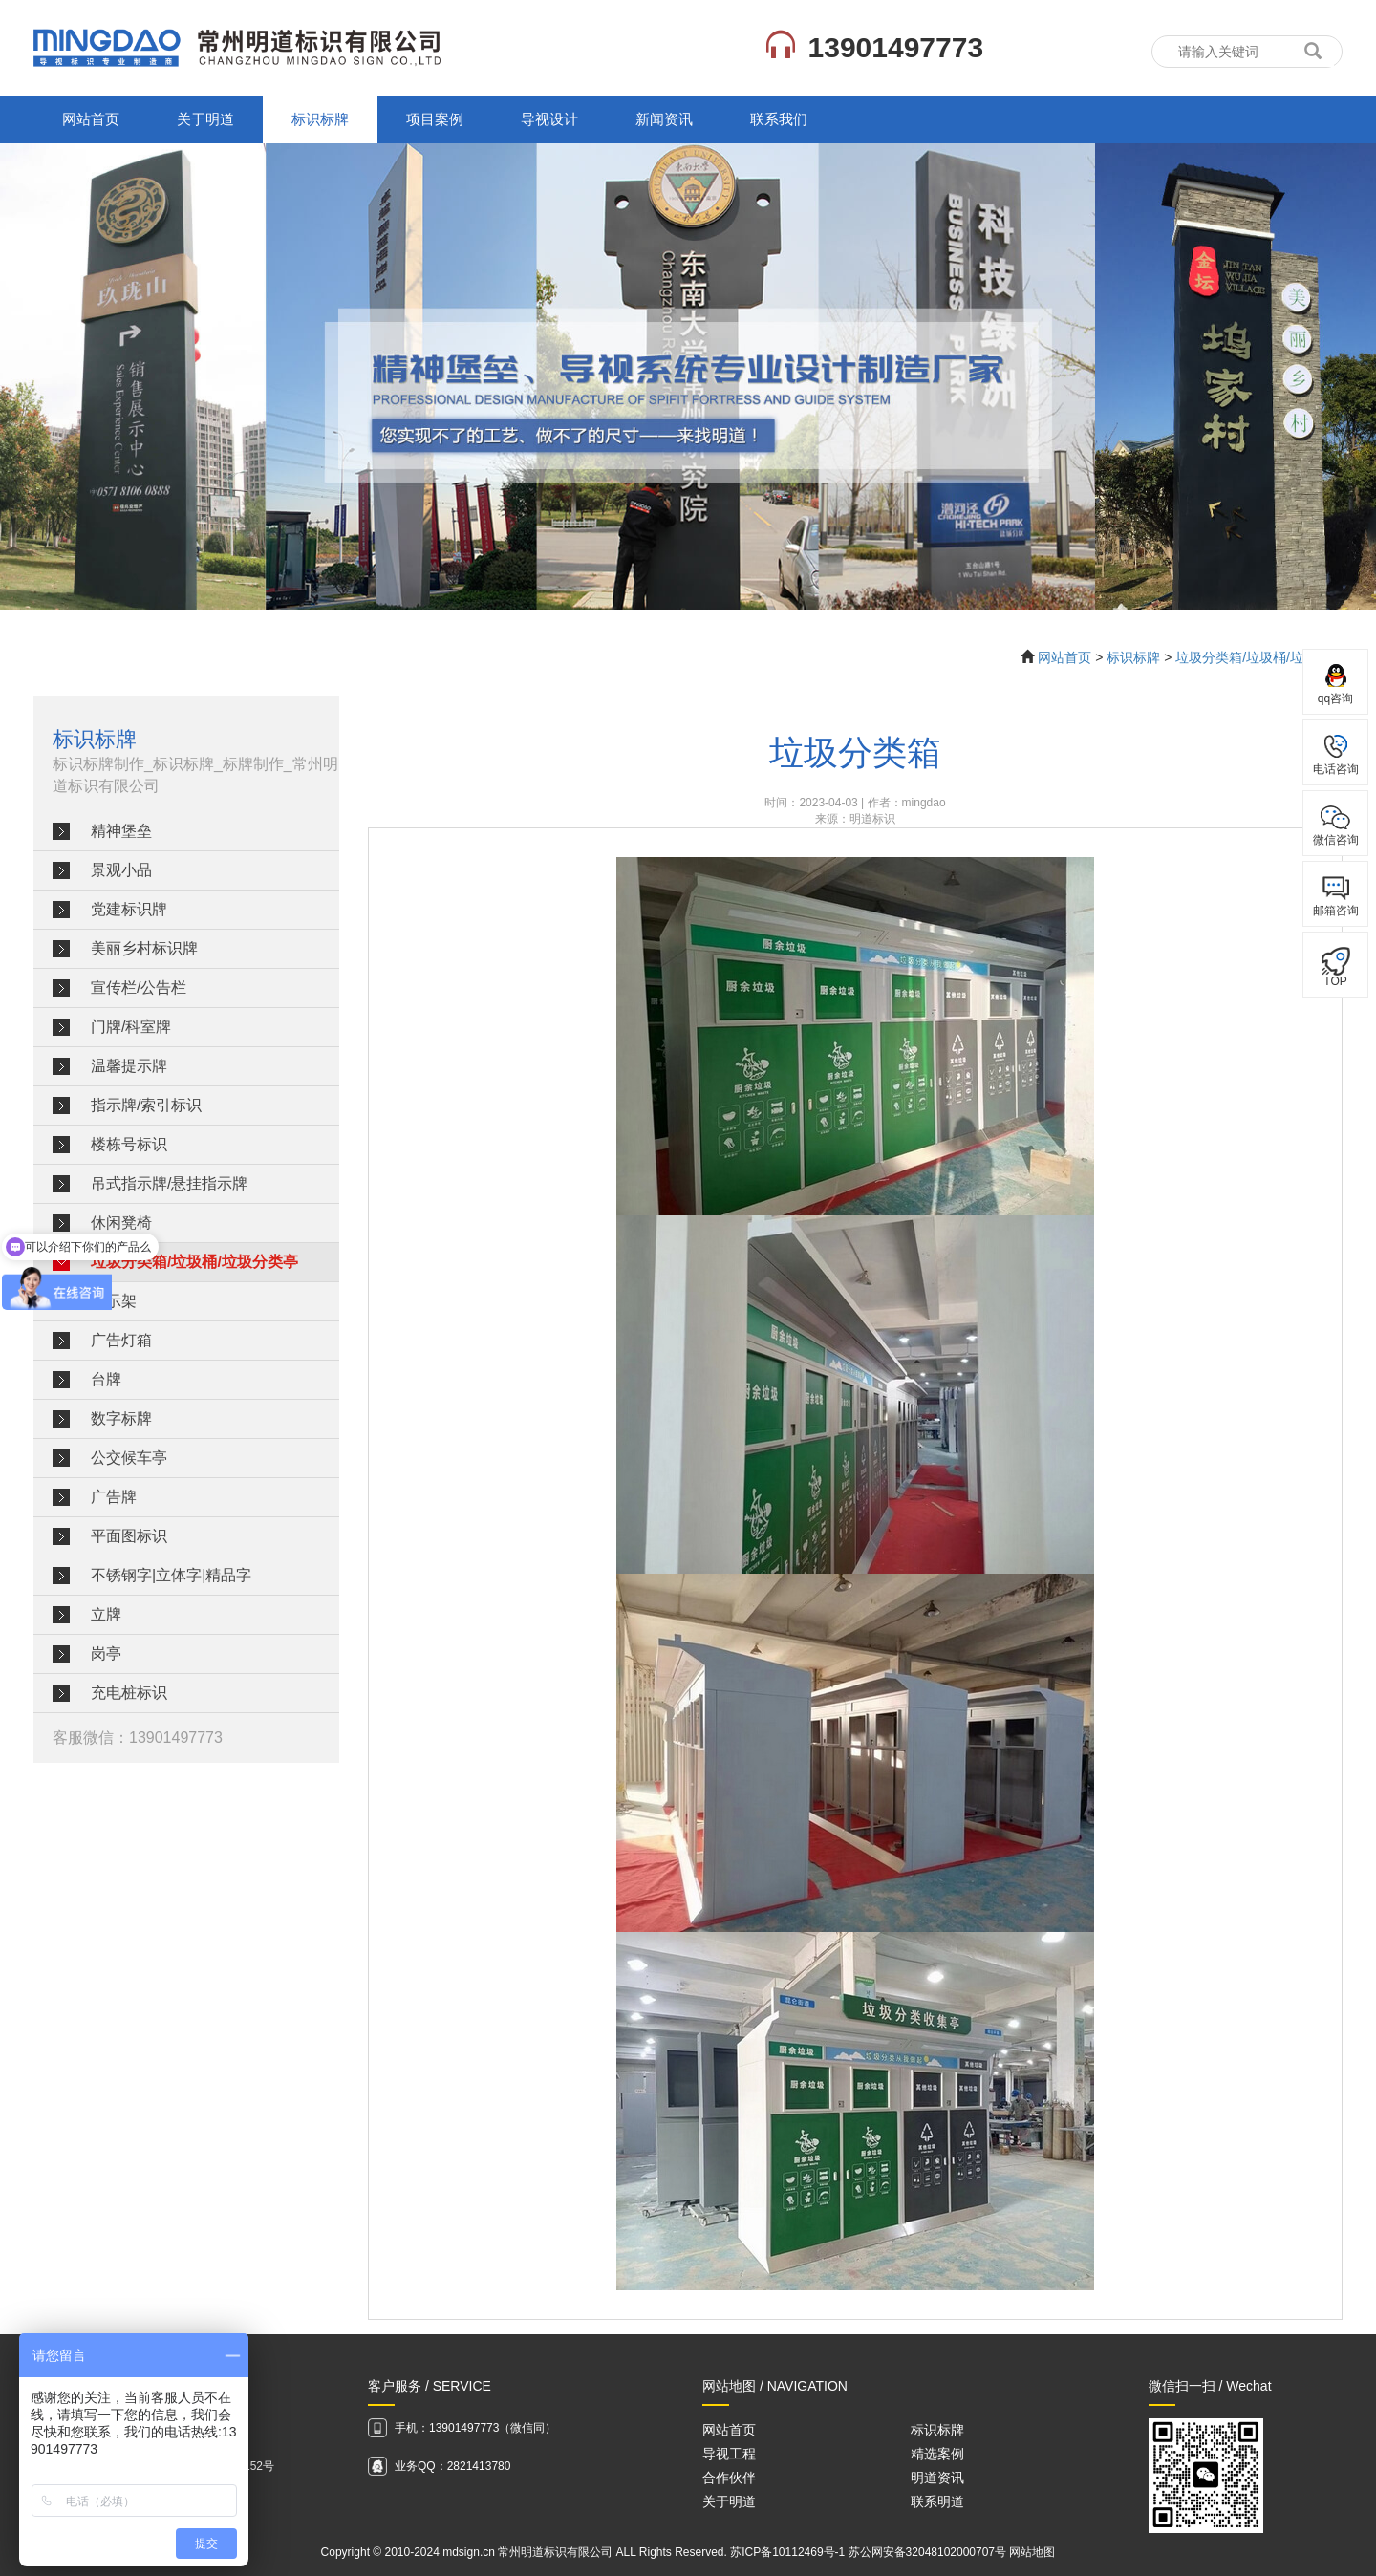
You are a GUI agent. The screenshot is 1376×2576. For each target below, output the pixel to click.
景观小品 (121, 870)
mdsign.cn (468, 2552)
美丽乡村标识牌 (144, 948)
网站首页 (90, 119)
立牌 (106, 1614)
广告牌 (114, 1497)
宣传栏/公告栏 (138, 987)
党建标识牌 (129, 909)
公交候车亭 (129, 1457)
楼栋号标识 (129, 1144)
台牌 (106, 1379)
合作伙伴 (729, 2477)
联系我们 (778, 119)
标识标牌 (320, 119)
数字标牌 (121, 1418)
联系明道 (937, 2501)
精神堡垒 (121, 831)
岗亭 (106, 1653)
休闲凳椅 (121, 1222)
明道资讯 (937, 2477)
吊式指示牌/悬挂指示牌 (169, 1183)
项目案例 (434, 119)
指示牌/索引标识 (146, 1105)
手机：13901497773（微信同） (475, 2428)
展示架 (114, 1301)
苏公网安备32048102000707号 (927, 2552)
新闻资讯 (664, 119)
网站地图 (1032, 2552)
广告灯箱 (121, 1340)
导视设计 (549, 119)
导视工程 (729, 2453)
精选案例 (937, 2453)
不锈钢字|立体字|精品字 (171, 1575)
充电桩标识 (129, 1693)
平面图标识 (129, 1536)
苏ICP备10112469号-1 (787, 2552)
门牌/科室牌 (131, 1027)
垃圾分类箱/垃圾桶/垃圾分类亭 (1266, 657)
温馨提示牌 (129, 1066)
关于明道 (205, 119)
